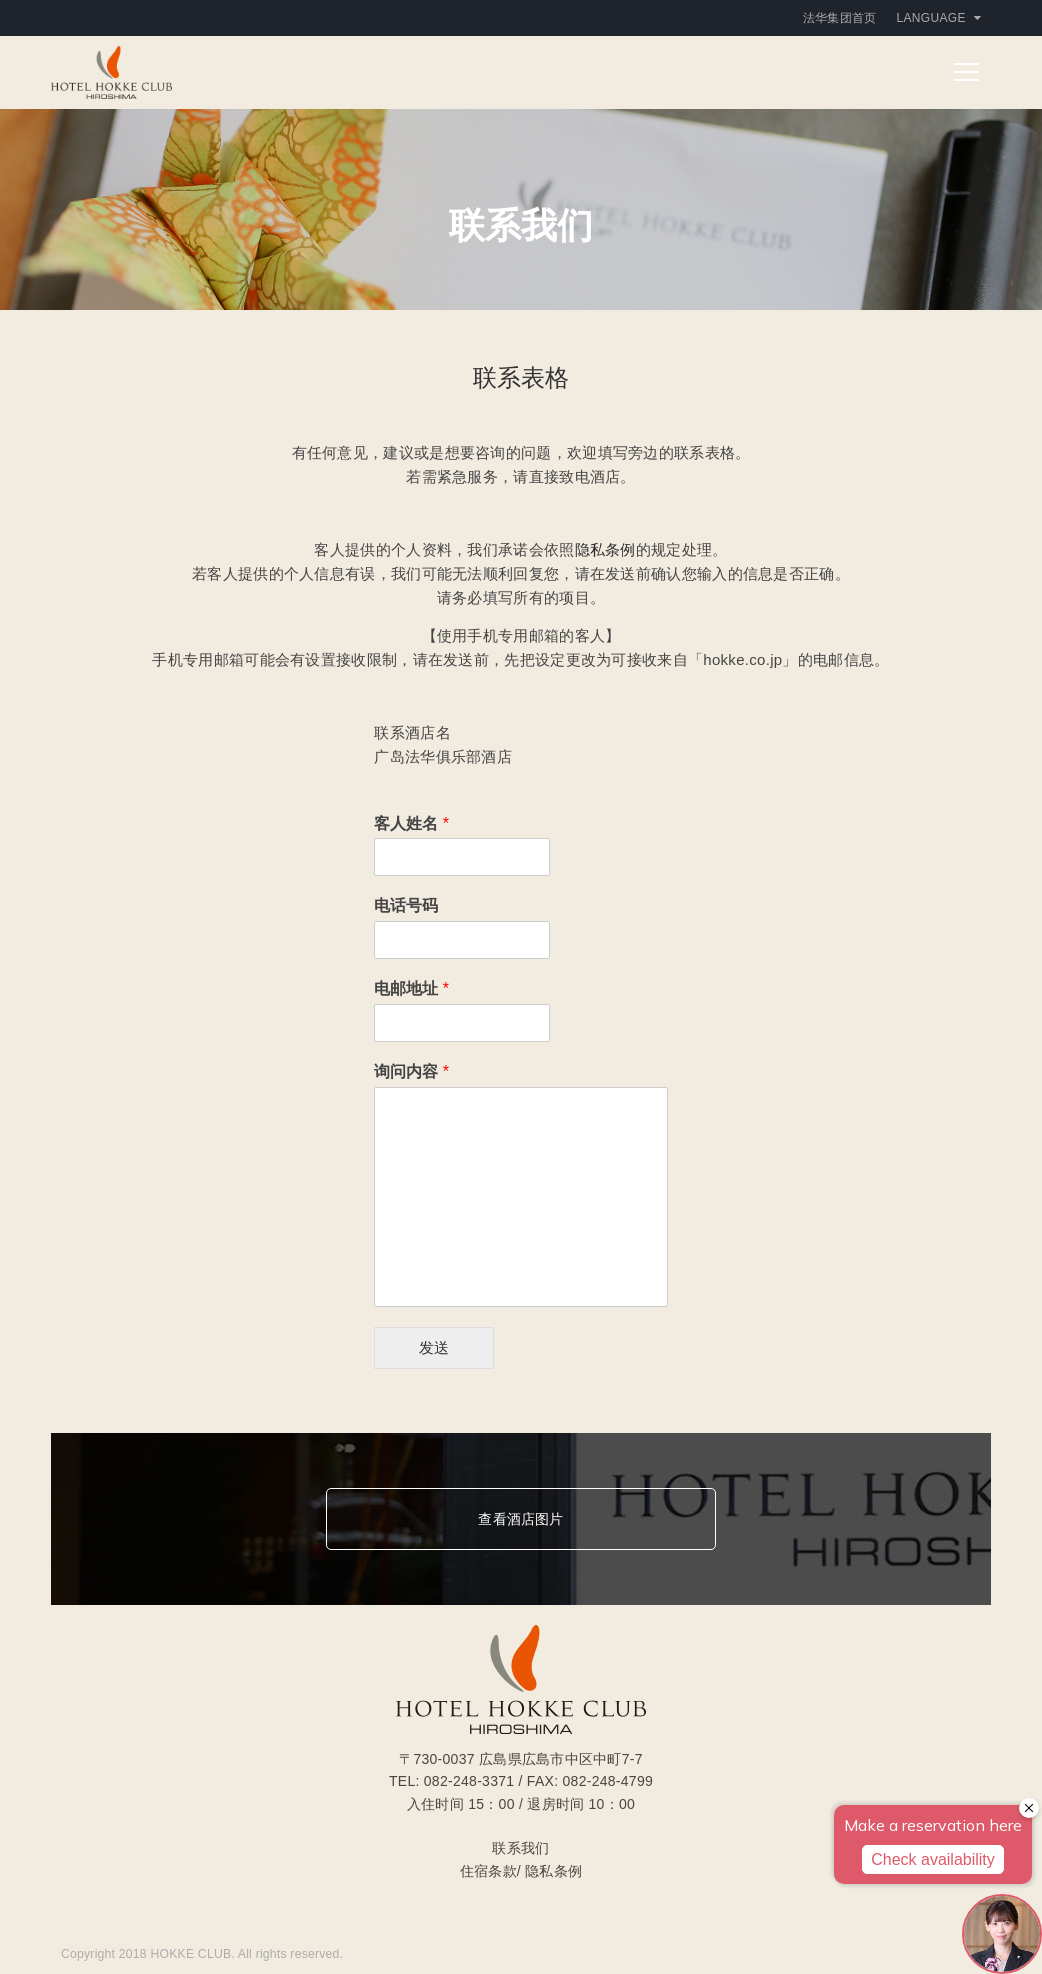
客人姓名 (411, 823)
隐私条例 (605, 549)
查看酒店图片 (520, 1519)
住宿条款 (488, 1871)
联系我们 (520, 1848)
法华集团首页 (840, 18)
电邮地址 (411, 988)
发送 (434, 1347)
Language (939, 18)
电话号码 (406, 905)
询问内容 (411, 1071)
